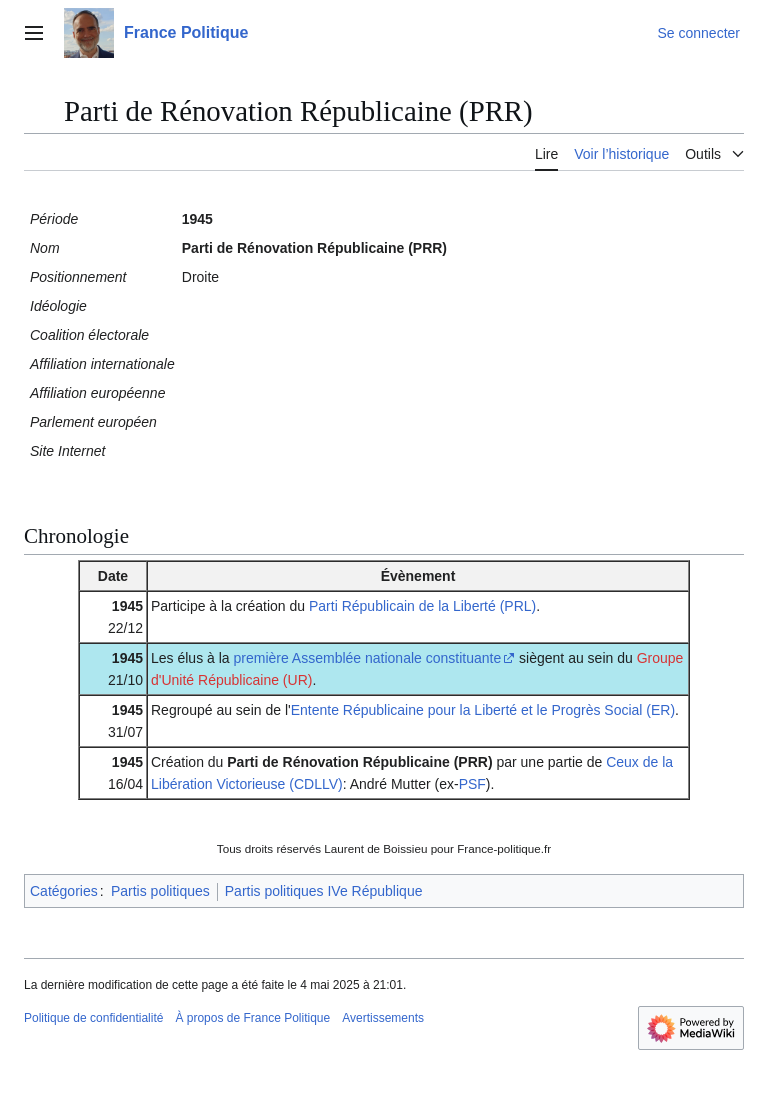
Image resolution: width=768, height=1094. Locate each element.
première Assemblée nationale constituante (368, 658)
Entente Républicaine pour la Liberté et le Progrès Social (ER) (483, 710)
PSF (472, 784)
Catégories (64, 891)
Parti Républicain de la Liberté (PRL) (422, 606)
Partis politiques (160, 891)
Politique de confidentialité (93, 1018)
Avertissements (383, 1018)
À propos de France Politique (252, 1018)
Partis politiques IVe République (324, 891)
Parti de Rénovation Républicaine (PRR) (359, 762)
